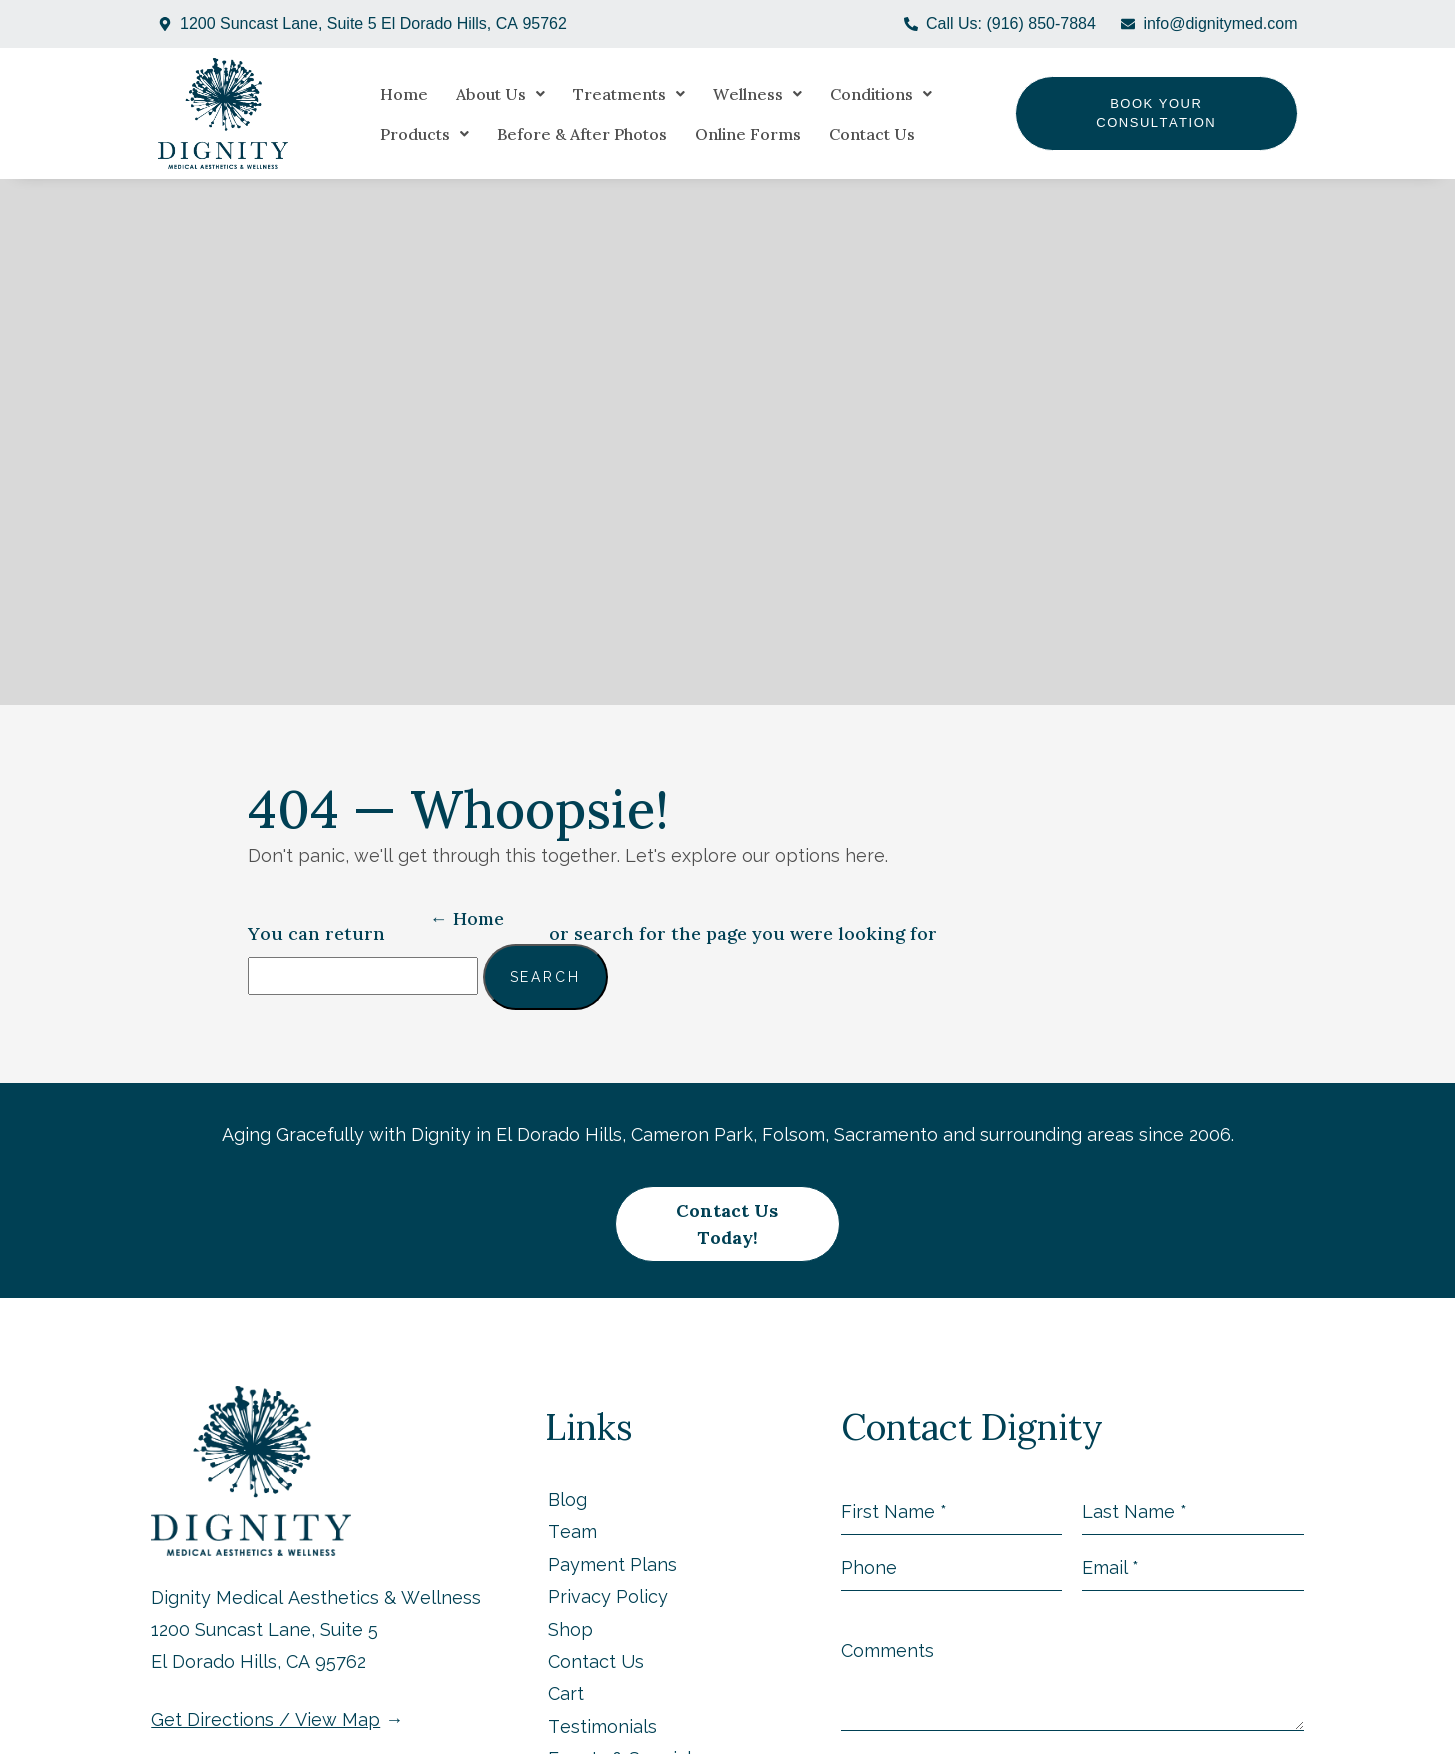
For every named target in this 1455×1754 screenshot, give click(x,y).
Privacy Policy (608, 1570)
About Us (485, 94)
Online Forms (616, 134)
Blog (567, 1473)
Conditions (866, 94)
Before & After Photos (450, 134)
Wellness (742, 94)
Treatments (614, 94)
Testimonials (602, 1700)
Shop (570, 1603)
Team (572, 1505)
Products (989, 94)
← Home (467, 918)
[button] (485, 94)
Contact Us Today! (728, 1211)
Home (389, 94)
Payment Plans (612, 1538)
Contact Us (740, 134)
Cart (566, 1667)
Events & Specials (624, 1732)
